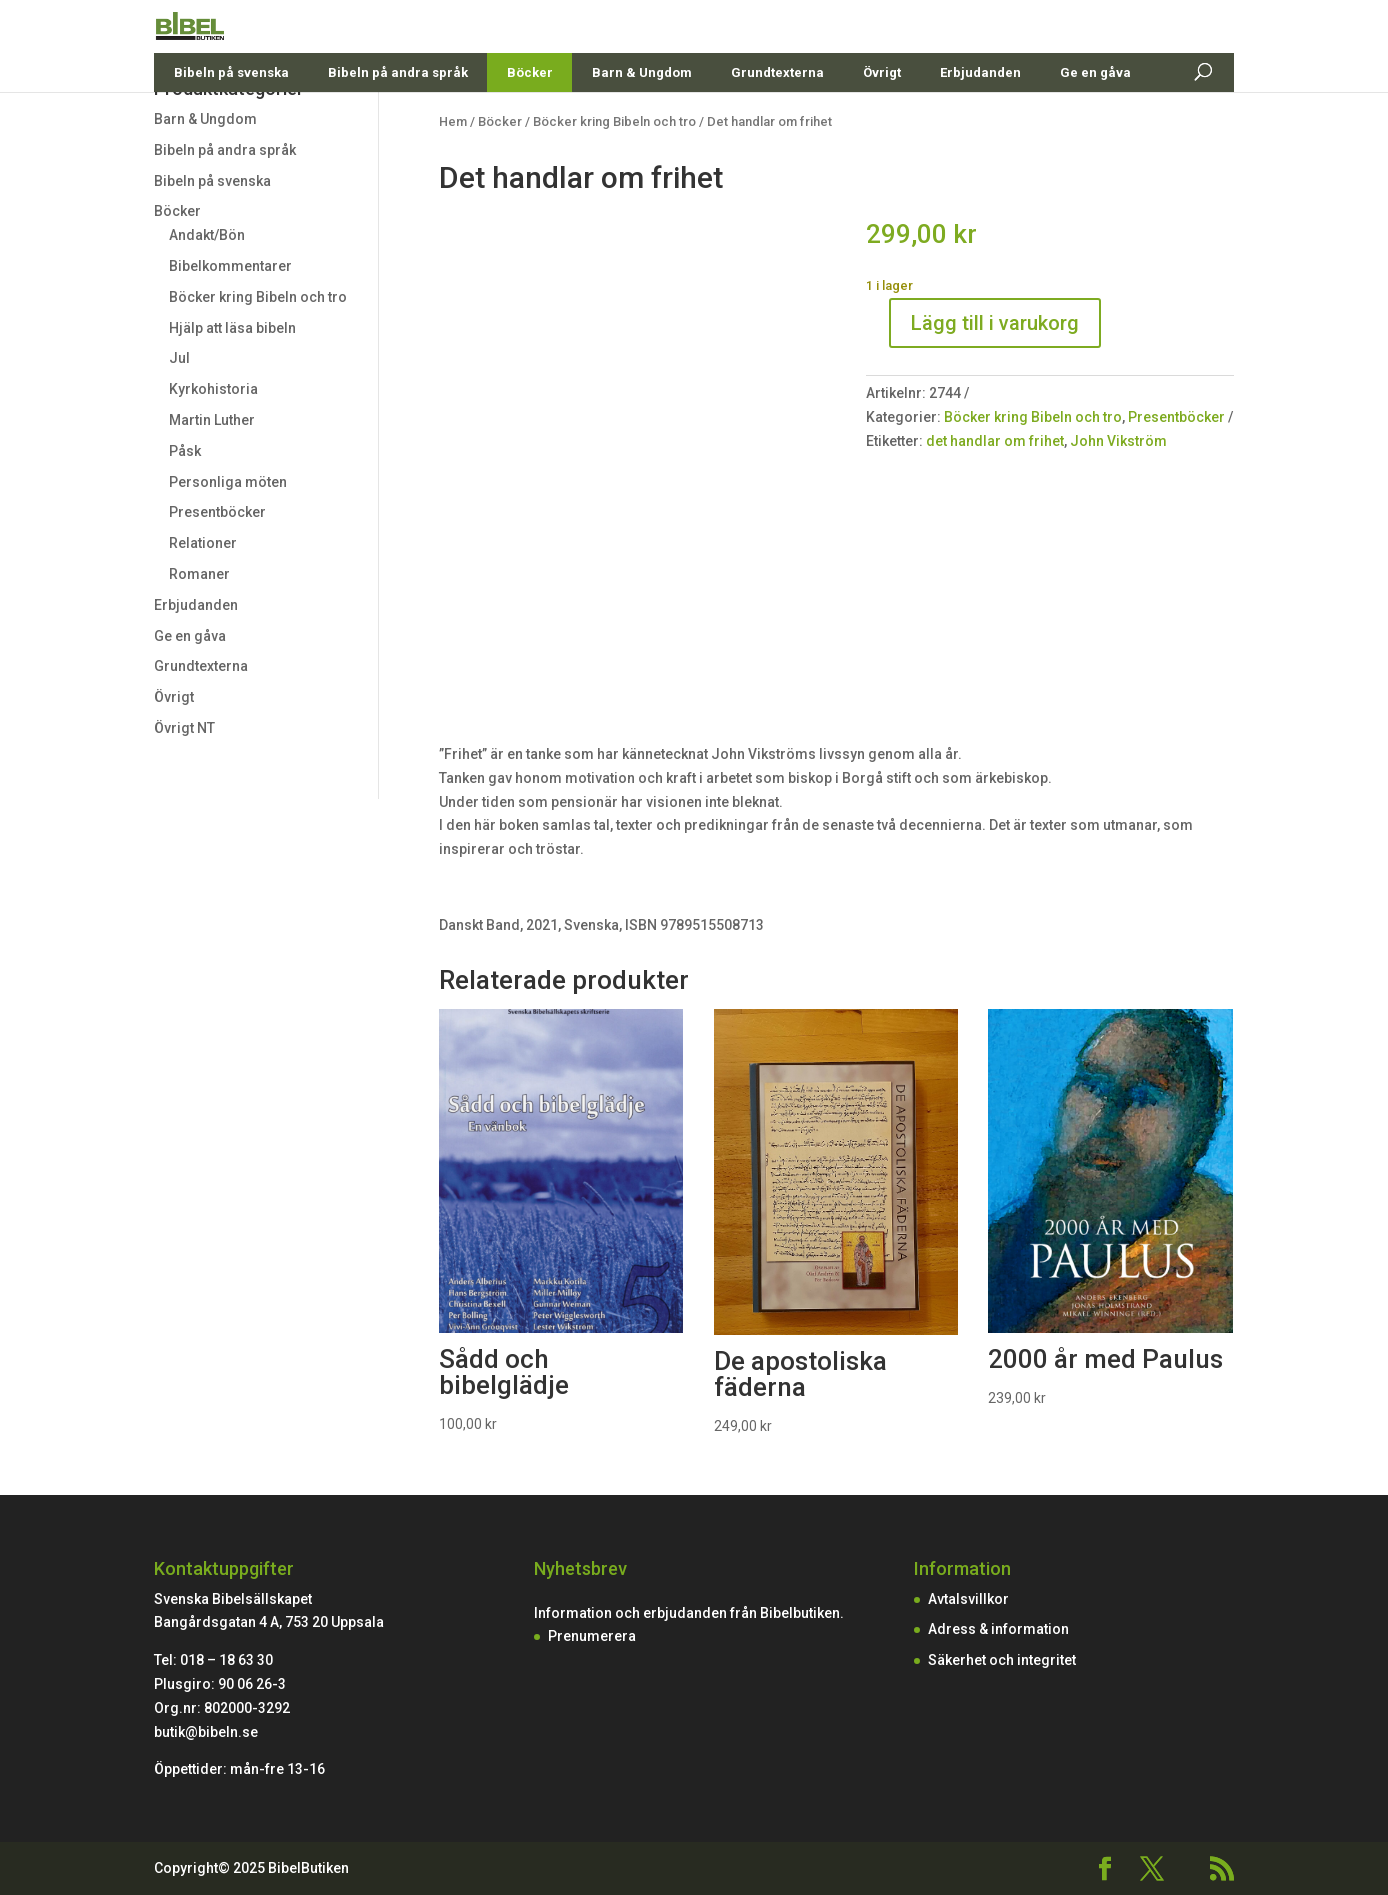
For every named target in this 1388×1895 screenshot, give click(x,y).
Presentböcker (217, 512)
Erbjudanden (980, 119)
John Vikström (1118, 441)
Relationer (203, 543)
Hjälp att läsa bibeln (232, 328)
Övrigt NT (184, 728)
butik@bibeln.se (206, 1732)
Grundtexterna (777, 119)
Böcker (530, 119)
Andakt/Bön (207, 235)
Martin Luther (212, 420)
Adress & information (998, 1629)
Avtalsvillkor (968, 1599)
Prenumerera (592, 1636)
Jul (179, 358)
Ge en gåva (1095, 119)
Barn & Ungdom (642, 119)
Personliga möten (228, 482)
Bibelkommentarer (230, 266)
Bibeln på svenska (231, 119)
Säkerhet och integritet (1002, 1660)
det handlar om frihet (995, 441)
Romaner (199, 574)
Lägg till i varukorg (995, 323)
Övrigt (882, 119)
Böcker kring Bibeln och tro (258, 297)
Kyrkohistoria (213, 389)
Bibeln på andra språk (398, 119)
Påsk (185, 451)
